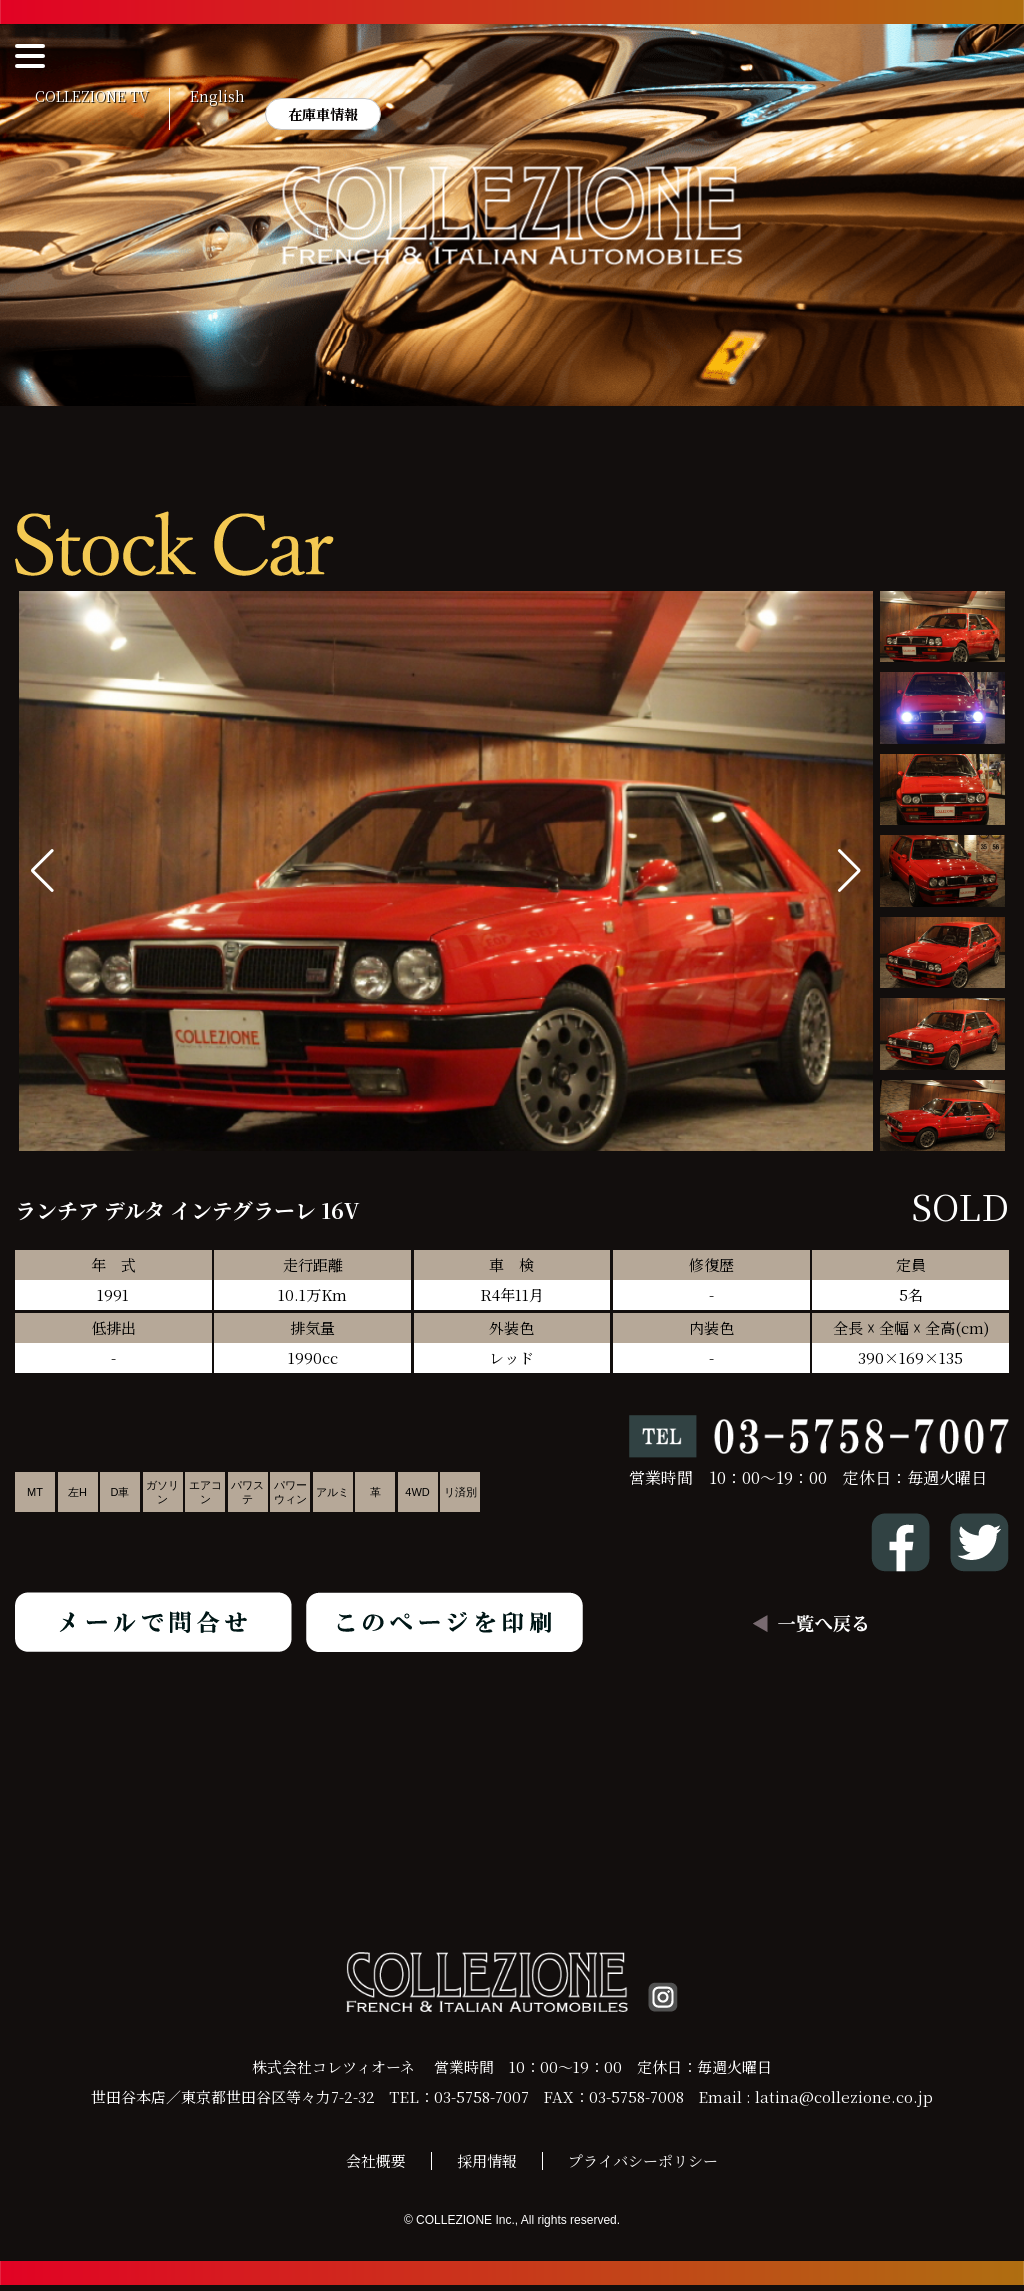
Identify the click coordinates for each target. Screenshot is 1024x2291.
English (217, 97)
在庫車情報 (323, 114)
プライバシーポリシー (643, 2166)
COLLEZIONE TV (92, 97)
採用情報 (487, 2166)
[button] (849, 871)
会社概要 (376, 2166)
